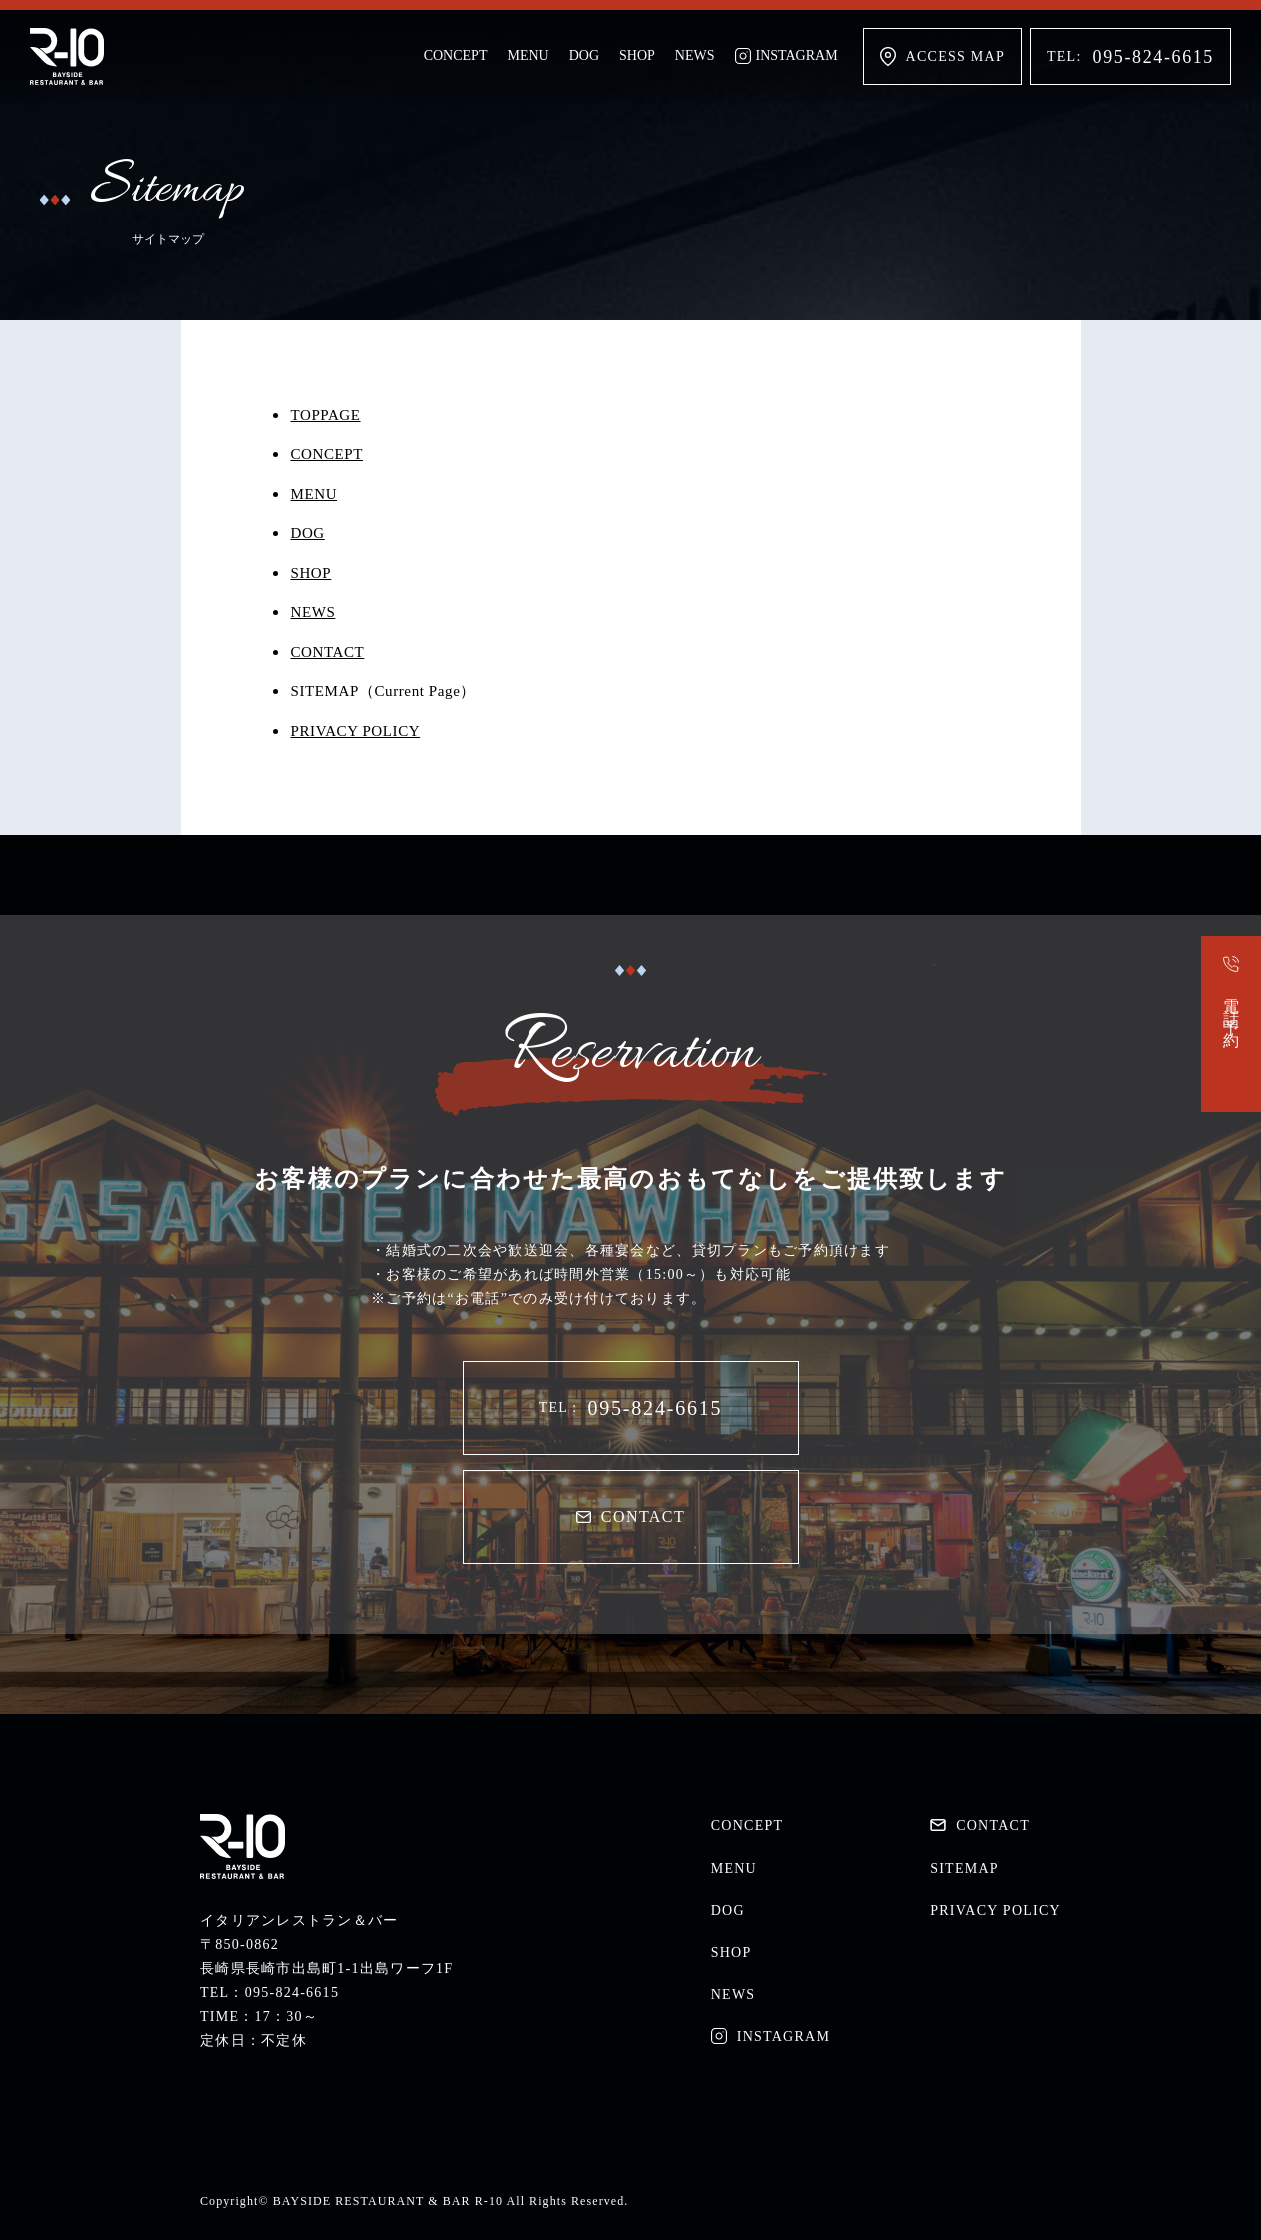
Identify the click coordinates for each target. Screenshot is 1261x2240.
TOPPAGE (326, 415)
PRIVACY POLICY (356, 731)
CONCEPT (456, 55)
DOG (584, 55)
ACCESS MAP (942, 56)
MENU (527, 55)
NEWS (695, 55)
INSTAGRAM (786, 56)
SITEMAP (964, 1868)
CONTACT (328, 652)
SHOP (637, 55)
